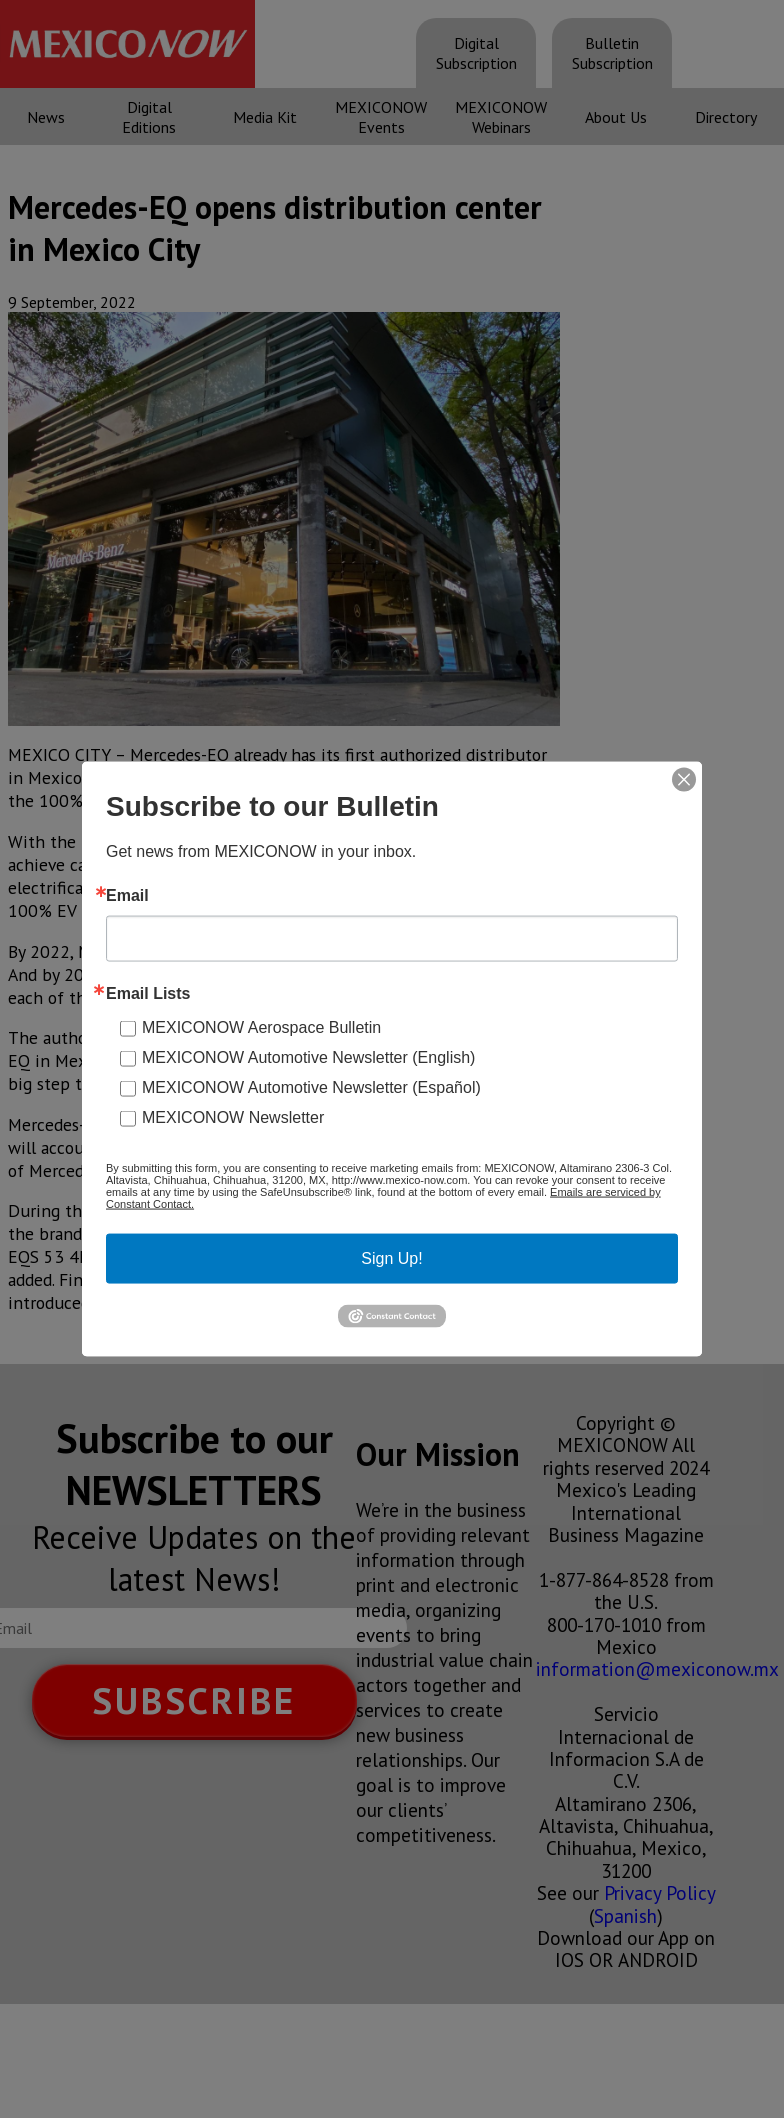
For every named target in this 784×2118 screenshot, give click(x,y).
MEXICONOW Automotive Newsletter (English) (308, 1057)
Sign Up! (391, 1258)
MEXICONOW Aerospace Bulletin (261, 1027)
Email (127, 896)
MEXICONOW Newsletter (233, 1117)
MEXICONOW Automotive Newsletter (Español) (311, 1087)
